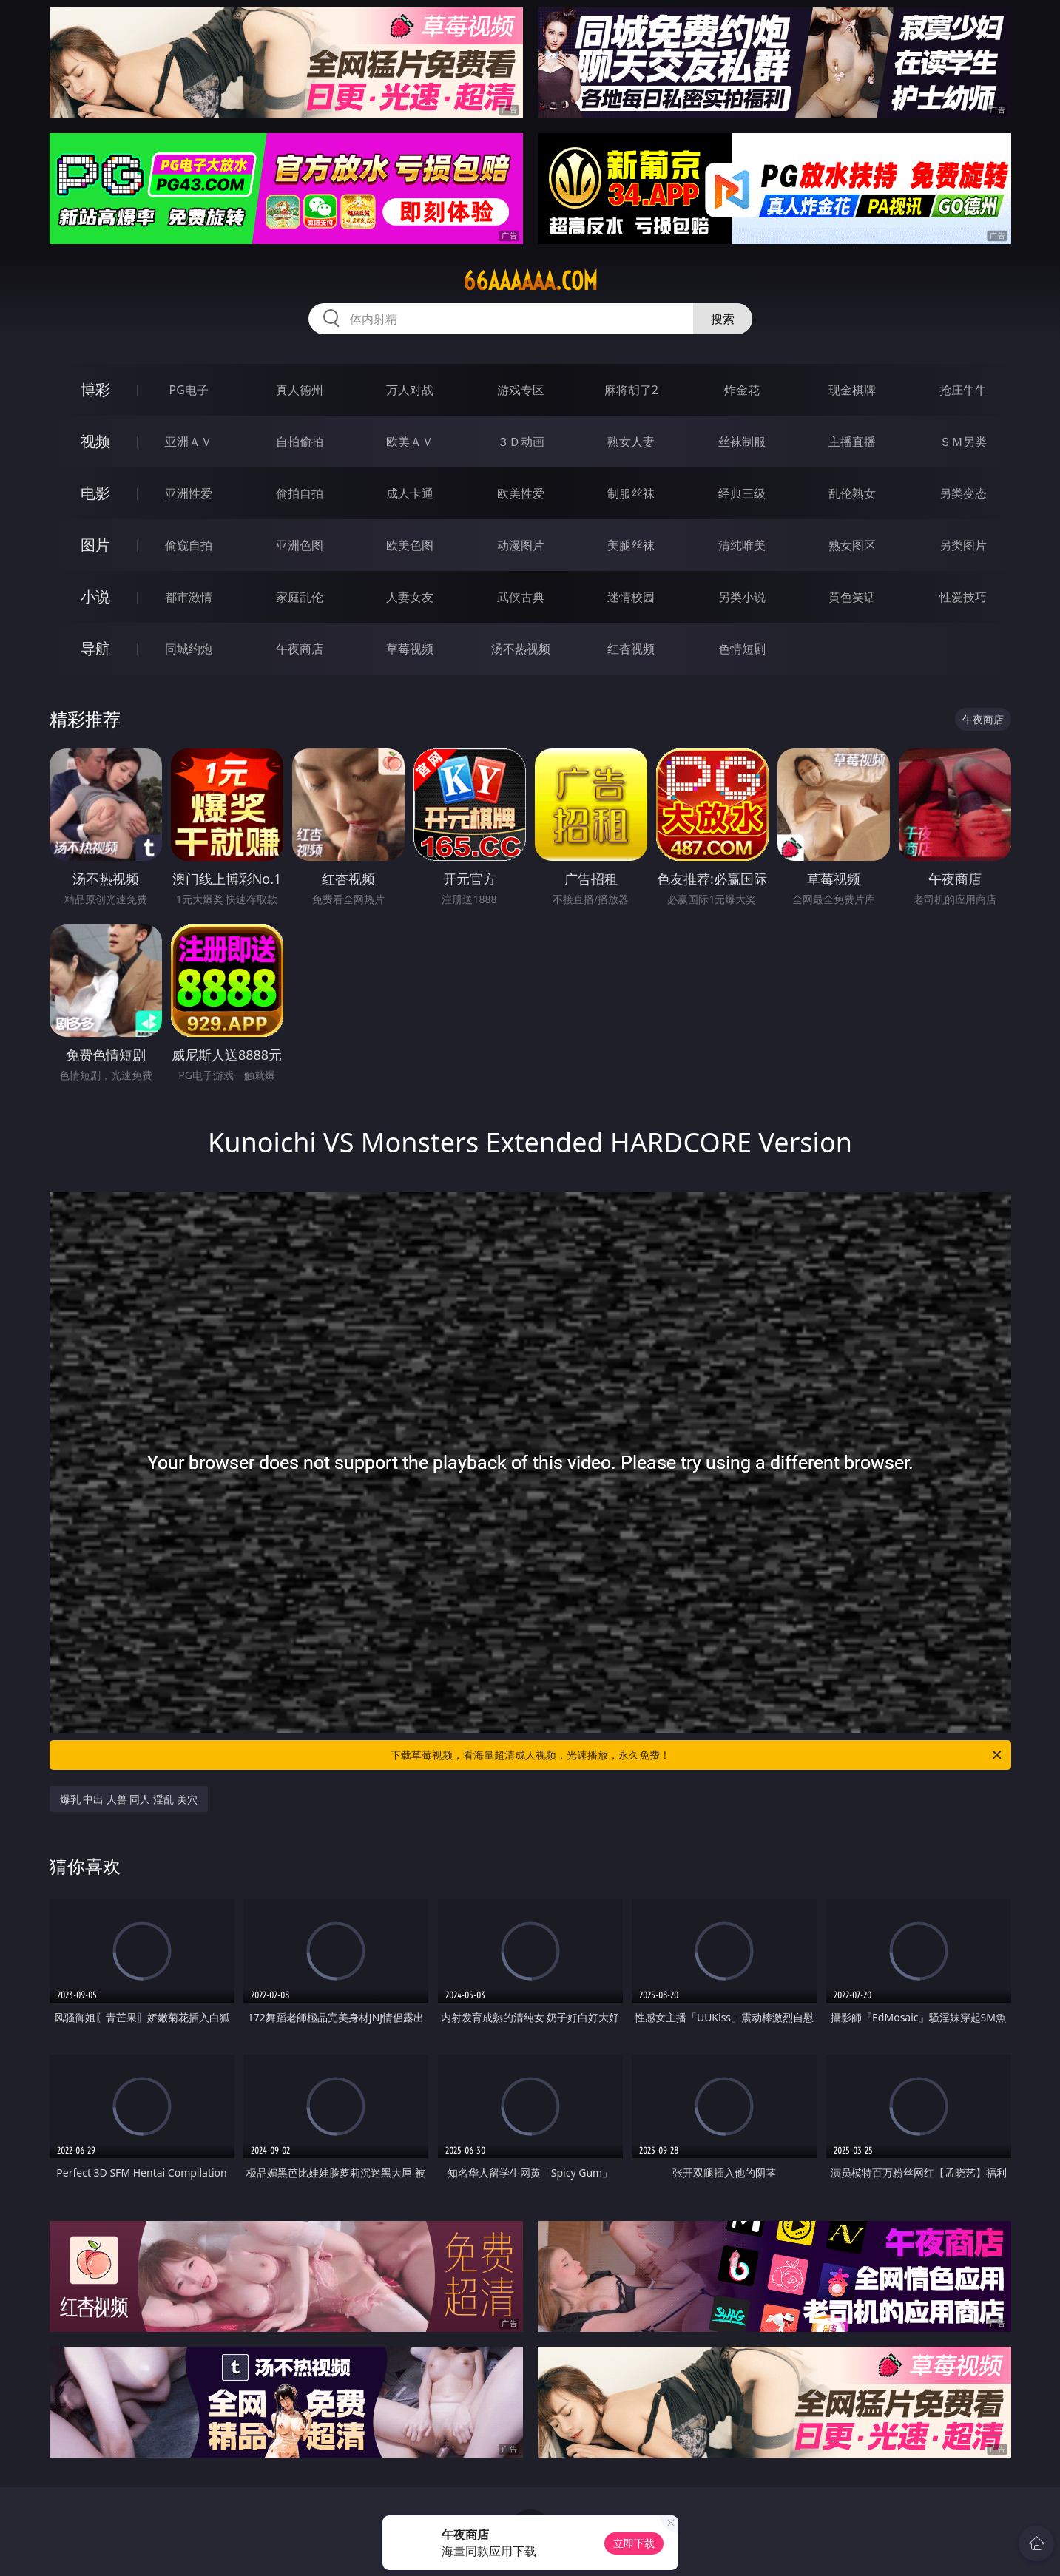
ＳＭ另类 (963, 441)
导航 (95, 648)
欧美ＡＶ (409, 441)
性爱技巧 (963, 597)
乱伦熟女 (852, 493)
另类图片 (963, 545)
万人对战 (409, 390)
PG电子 (189, 390)
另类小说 (742, 597)
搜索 (723, 319)
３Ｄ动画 (520, 441)
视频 (95, 441)
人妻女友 (409, 597)
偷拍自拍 (299, 493)
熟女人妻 (631, 441)
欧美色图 (409, 545)
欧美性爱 (520, 493)
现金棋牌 (852, 390)
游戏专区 (520, 390)
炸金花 (742, 390)
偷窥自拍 (188, 545)
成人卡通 (409, 493)
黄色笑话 (852, 597)
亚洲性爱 (188, 493)
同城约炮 (188, 648)
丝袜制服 (742, 441)
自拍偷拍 (299, 441)
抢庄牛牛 (963, 390)
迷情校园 (631, 597)
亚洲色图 (299, 545)
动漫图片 (520, 545)
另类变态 (963, 493)
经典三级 (742, 493)
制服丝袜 (631, 493)
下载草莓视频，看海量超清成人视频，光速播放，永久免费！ (697, 1755)
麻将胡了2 (631, 390)
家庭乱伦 (299, 597)
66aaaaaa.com (530, 281)
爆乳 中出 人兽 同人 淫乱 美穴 (129, 1799)
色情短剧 (742, 648)
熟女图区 (852, 545)
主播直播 (852, 441)
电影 (95, 493)
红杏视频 (631, 648)
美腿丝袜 (631, 545)
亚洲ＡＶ (188, 441)
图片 (95, 545)
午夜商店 (299, 648)
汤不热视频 (520, 648)
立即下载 (634, 2543)
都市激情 (188, 597)
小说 (95, 596)
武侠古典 (520, 597)
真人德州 (299, 390)
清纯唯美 (742, 545)
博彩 (95, 389)
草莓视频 (409, 648)
